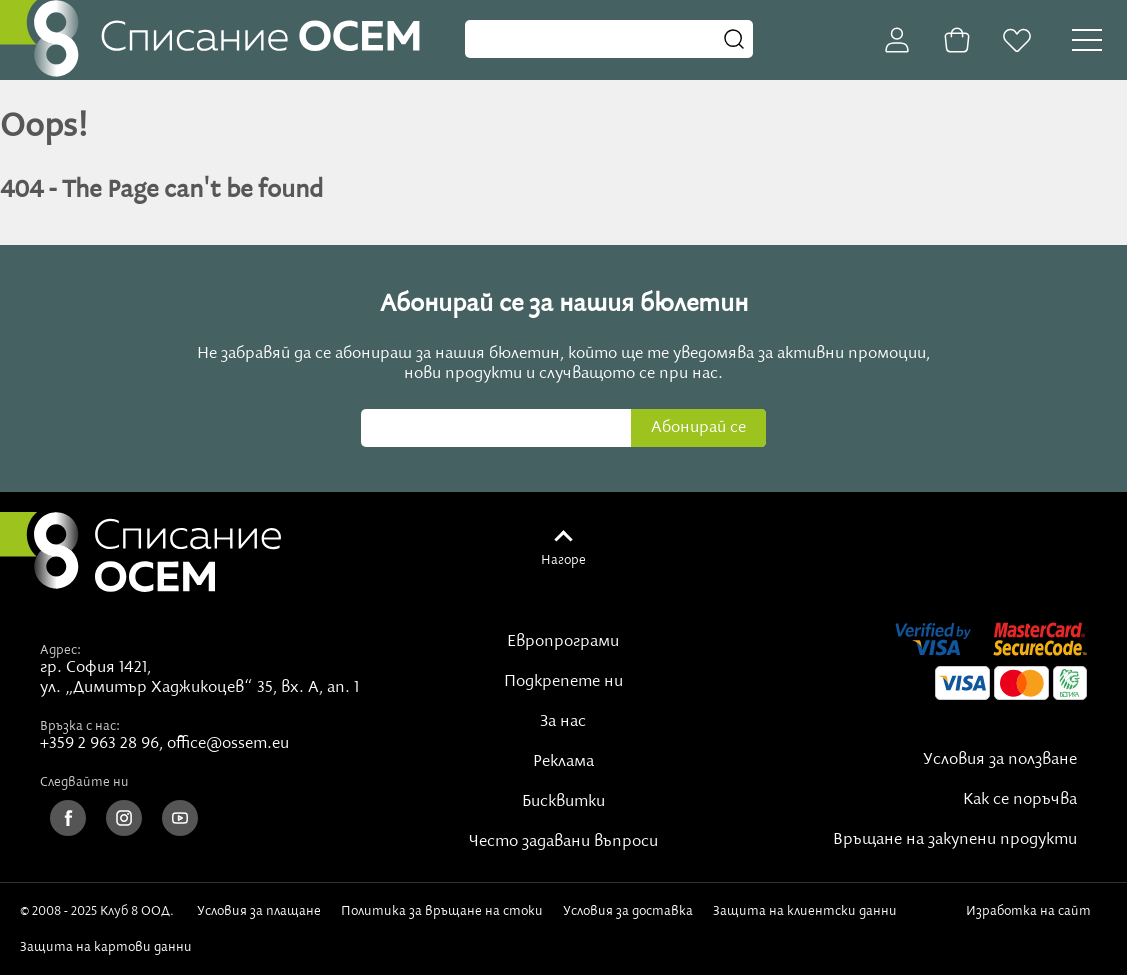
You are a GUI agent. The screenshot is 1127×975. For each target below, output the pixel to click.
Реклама (563, 762)
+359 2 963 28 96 (99, 744)
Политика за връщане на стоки (442, 911)
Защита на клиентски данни (805, 911)
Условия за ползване (1000, 760)
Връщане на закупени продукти (955, 840)
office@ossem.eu (228, 744)
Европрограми (563, 642)
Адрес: (60, 650)
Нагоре (563, 560)
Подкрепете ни (563, 682)
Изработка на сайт (1032, 918)
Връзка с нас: (80, 726)
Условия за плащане (259, 911)
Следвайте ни (84, 782)
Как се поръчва (1020, 800)
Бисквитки (563, 802)
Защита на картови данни (106, 947)
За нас (563, 722)
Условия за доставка (628, 911)
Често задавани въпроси (563, 842)
